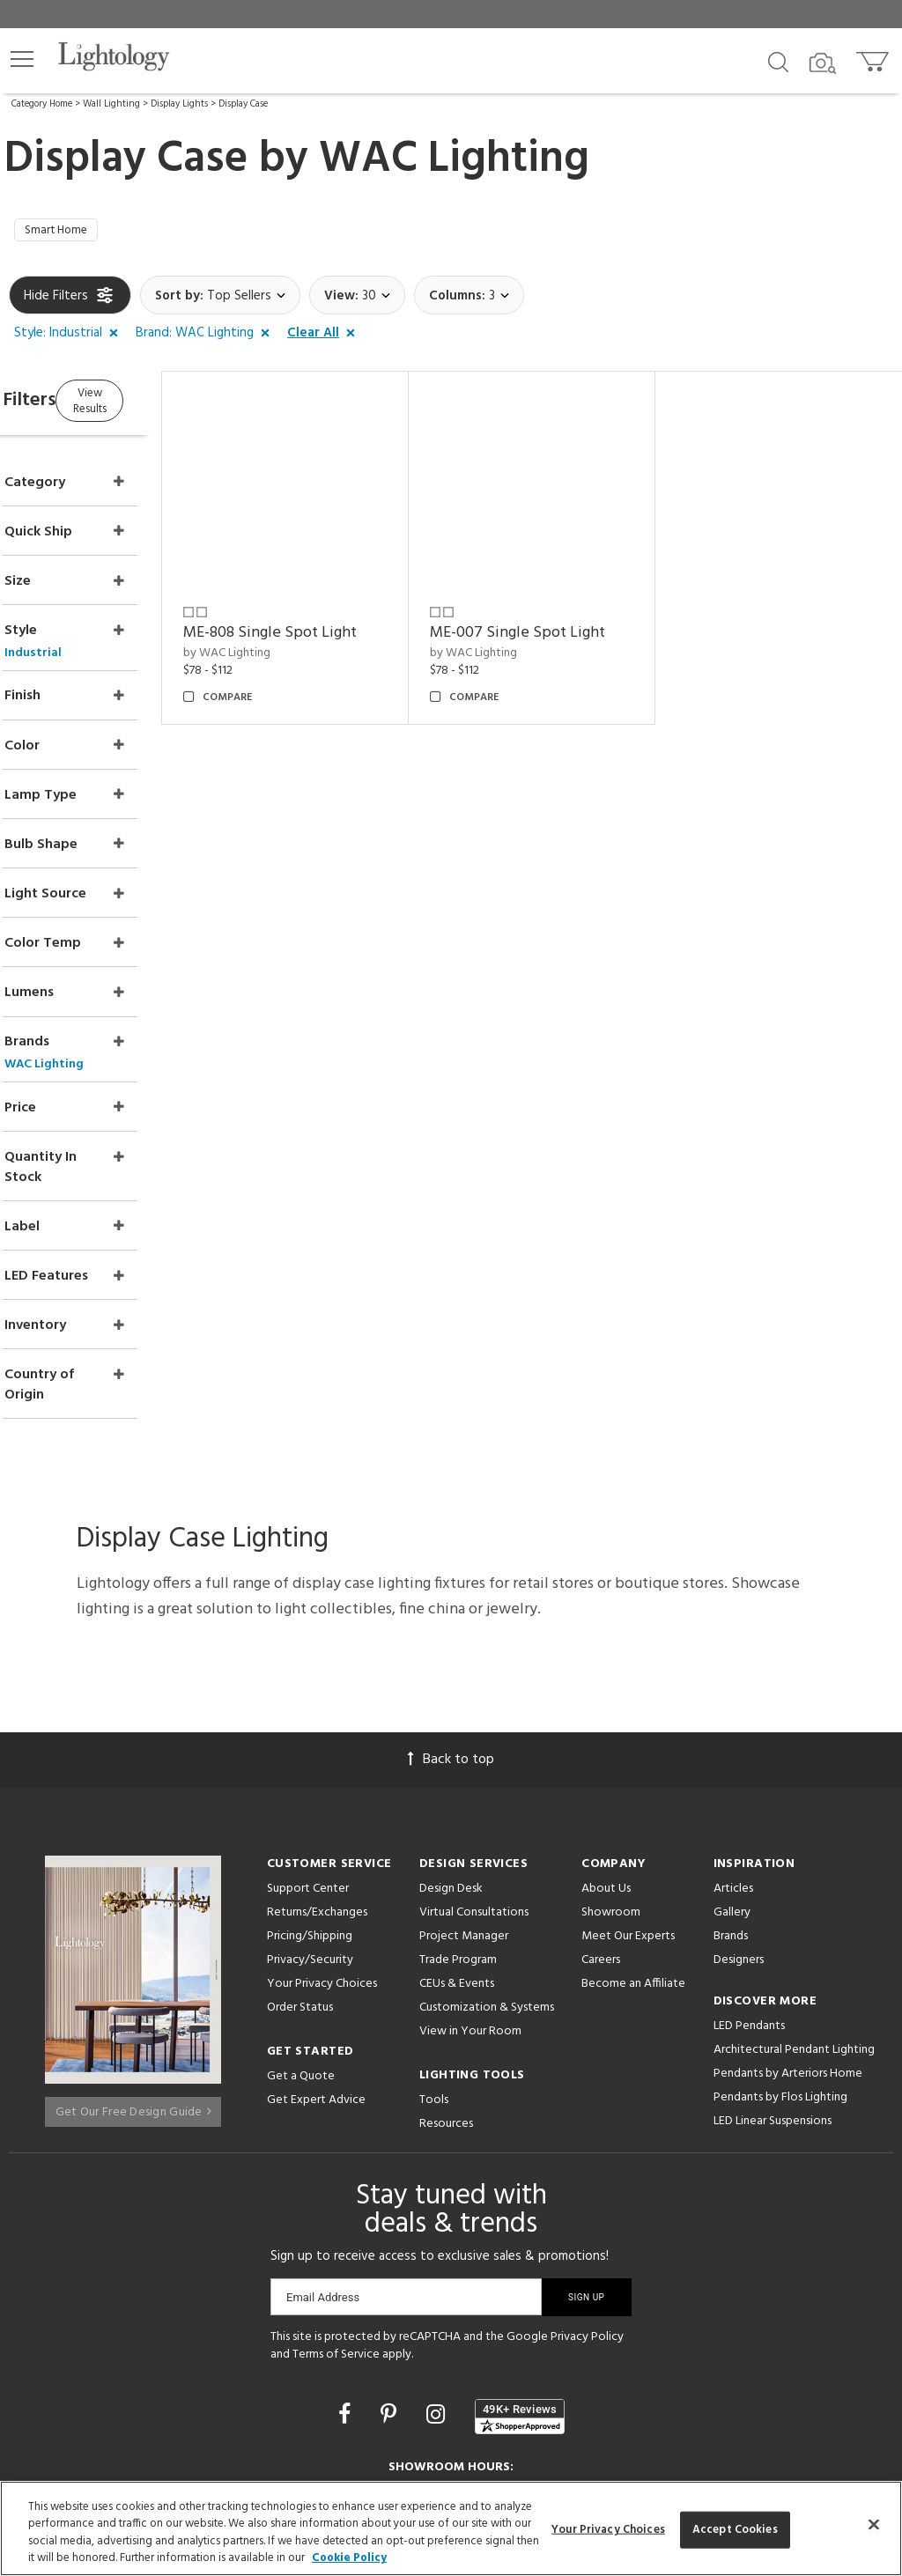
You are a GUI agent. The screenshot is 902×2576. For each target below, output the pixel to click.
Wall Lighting (111, 104)
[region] (451, 2528)
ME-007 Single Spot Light (562, 616)
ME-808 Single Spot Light (338, 616)
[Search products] (778, 60)
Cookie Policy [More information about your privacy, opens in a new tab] (349, 2558)
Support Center (308, 1754)
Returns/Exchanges (317, 1778)
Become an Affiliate (633, 1849)
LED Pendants (749, 1891)
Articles (733, 1754)
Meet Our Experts (628, 1801)
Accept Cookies (735, 2530)
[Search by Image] (823, 63)
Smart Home (64, 233)
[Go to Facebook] (347, 2281)
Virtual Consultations (474, 1778)
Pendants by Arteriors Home (787, 1939)
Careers (600, 1825)
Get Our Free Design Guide (133, 1970)
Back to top (451, 1624)
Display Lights (179, 104)
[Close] (873, 2524)
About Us (606, 1754)
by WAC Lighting (294, 635)
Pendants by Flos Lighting (780, 1962)
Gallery (731, 1778)
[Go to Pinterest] (391, 2281)
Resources (446, 1989)
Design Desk (451, 1754)
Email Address (322, 2162)
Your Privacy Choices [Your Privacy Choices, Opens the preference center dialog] (608, 2530)
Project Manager (463, 1801)
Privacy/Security (310, 1825)
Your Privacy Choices (322, 1849)
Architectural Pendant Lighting (794, 1915)
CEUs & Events (456, 1849)
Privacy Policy (587, 2202)
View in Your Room (470, 1896)
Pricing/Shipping (309, 1801)
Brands (730, 1801)
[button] (22, 59)
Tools (433, 1965)
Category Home (41, 104)
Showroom (610, 1778)
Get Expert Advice (316, 1965)
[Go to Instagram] (438, 2281)
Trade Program (458, 1825)
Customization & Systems (486, 1873)
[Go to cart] (874, 57)
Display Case (243, 104)
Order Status (300, 1873)
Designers (738, 1825)
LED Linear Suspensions (772, 1986)
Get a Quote (301, 1941)
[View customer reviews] (519, 2281)
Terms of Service (336, 2220)
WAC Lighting (454, 159)
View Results (156, 404)
